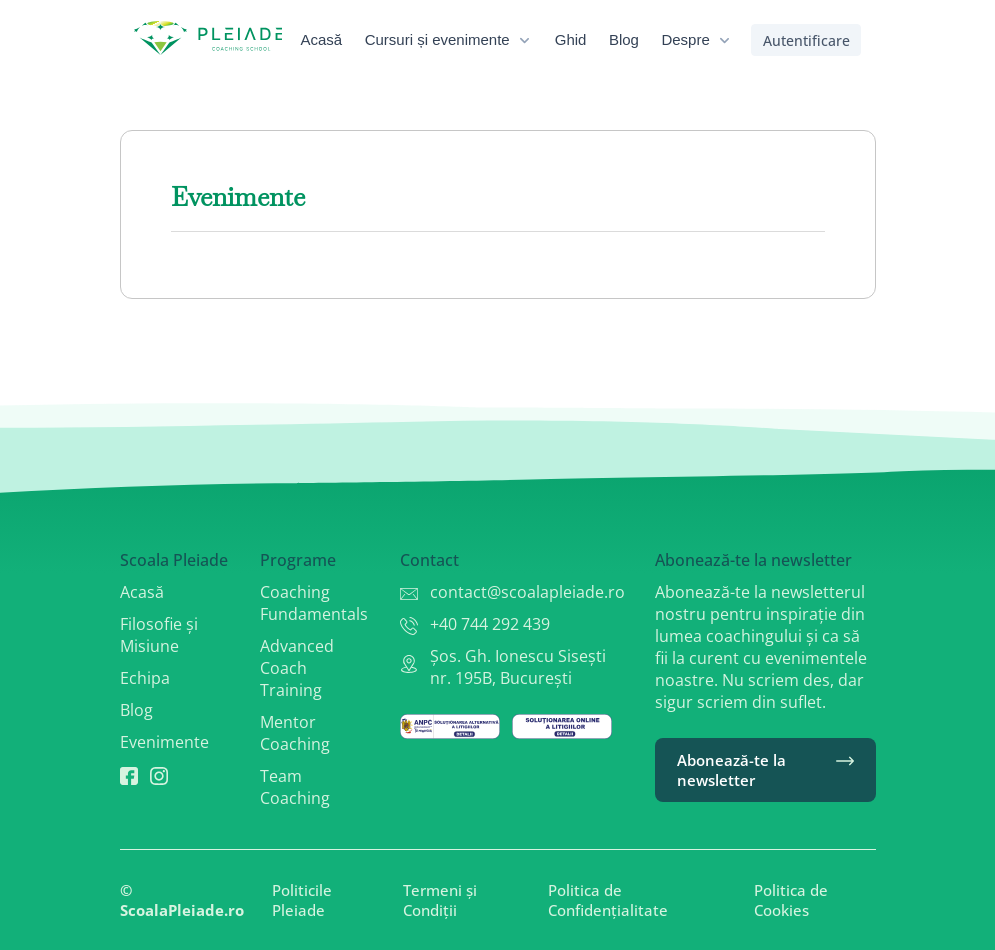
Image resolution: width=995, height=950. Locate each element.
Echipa (145, 678)
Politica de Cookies (791, 900)
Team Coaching (295, 787)
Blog (136, 710)
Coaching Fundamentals (314, 603)
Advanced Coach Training (297, 668)
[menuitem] (336, 40)
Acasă (142, 592)
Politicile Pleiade (302, 900)
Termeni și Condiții (440, 900)
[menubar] (531, 40)
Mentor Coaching (295, 733)
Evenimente (164, 742)
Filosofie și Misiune (159, 635)
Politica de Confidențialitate (608, 900)
